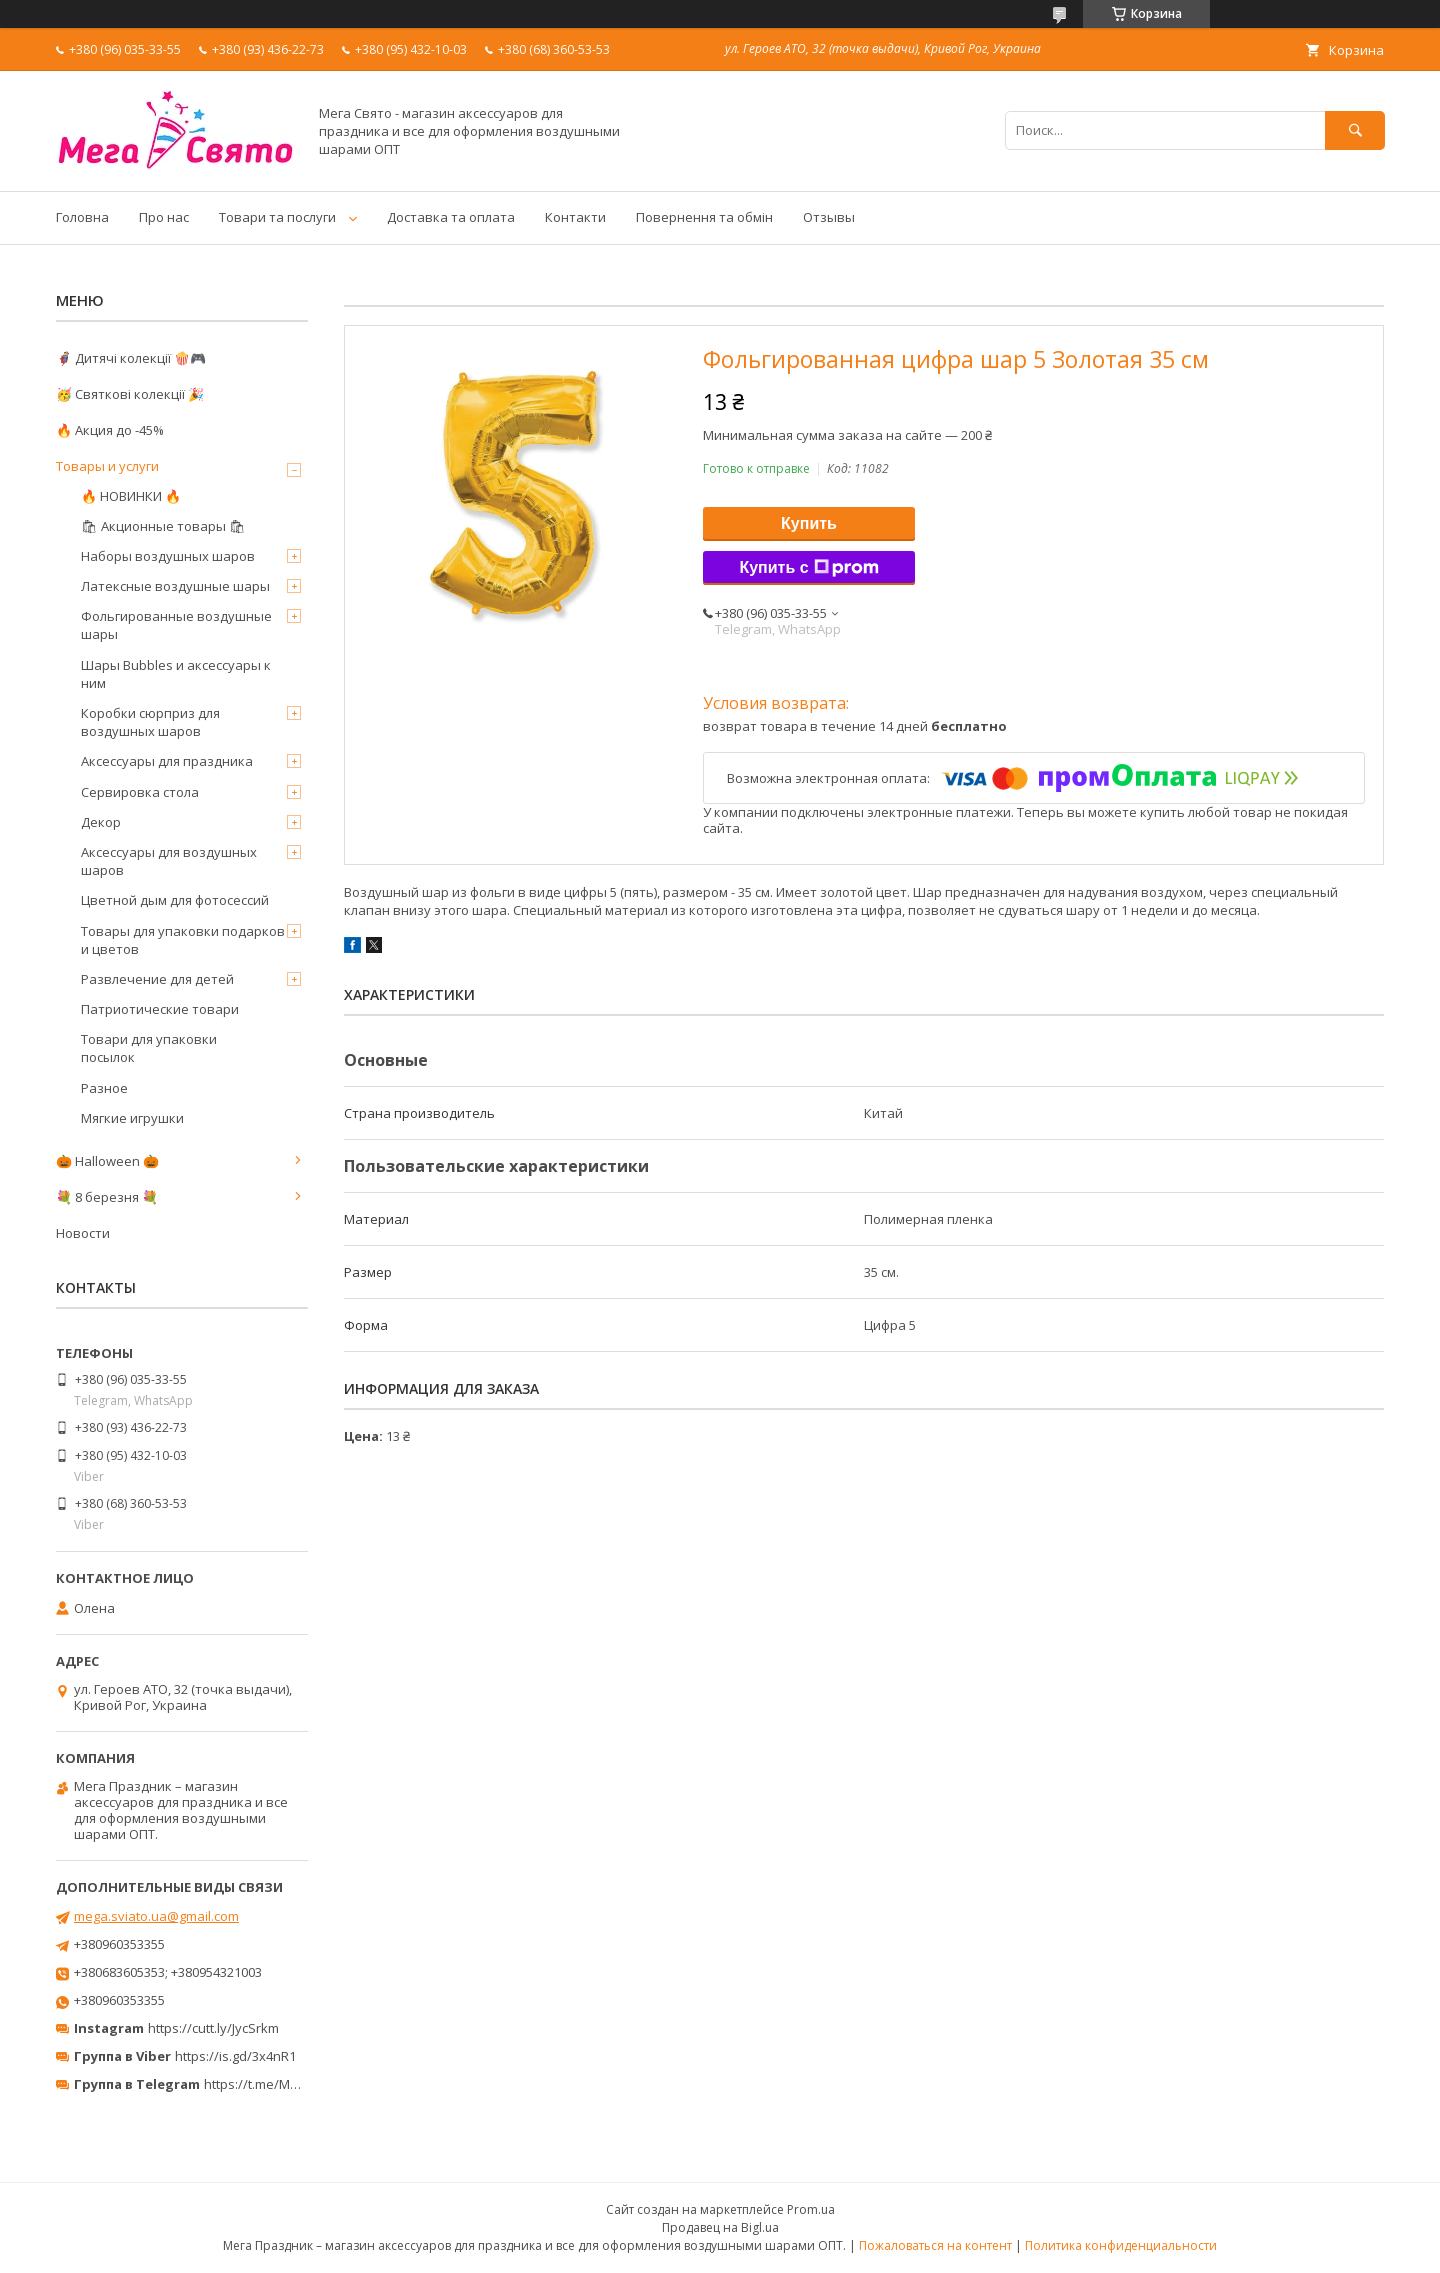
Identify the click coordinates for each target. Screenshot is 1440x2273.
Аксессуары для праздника (167, 761)
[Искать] (1355, 130)
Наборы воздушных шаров (168, 556)
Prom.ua (811, 2209)
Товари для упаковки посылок (149, 1048)
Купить (809, 523)
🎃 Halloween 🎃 (107, 1161)
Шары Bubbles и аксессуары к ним (176, 674)
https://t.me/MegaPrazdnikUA (294, 2084)
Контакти (575, 217)
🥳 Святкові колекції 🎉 (130, 394)
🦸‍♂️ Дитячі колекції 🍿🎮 (131, 358)
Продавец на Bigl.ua (720, 2227)
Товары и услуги (107, 466)
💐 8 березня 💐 (107, 1197)
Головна (82, 217)
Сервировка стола (140, 792)
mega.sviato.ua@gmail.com (156, 1916)
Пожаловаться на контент (935, 2245)
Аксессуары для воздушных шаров (169, 861)
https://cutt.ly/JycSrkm (213, 2028)
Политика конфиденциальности (1121, 2245)
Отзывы (829, 217)
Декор (101, 822)
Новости (83, 1233)
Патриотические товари (160, 1009)
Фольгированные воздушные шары (176, 625)
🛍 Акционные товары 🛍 (163, 526)
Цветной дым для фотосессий (175, 900)
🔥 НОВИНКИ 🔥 (131, 496)
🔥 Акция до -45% (110, 430)
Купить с (808, 568)
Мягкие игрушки (132, 1118)
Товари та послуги (277, 217)
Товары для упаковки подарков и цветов (183, 940)
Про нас (164, 217)
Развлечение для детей (157, 979)
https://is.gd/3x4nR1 (235, 2056)
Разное (104, 1088)
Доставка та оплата (451, 217)
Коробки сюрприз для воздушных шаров (150, 722)
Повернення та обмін (704, 217)
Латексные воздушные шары (175, 586)
